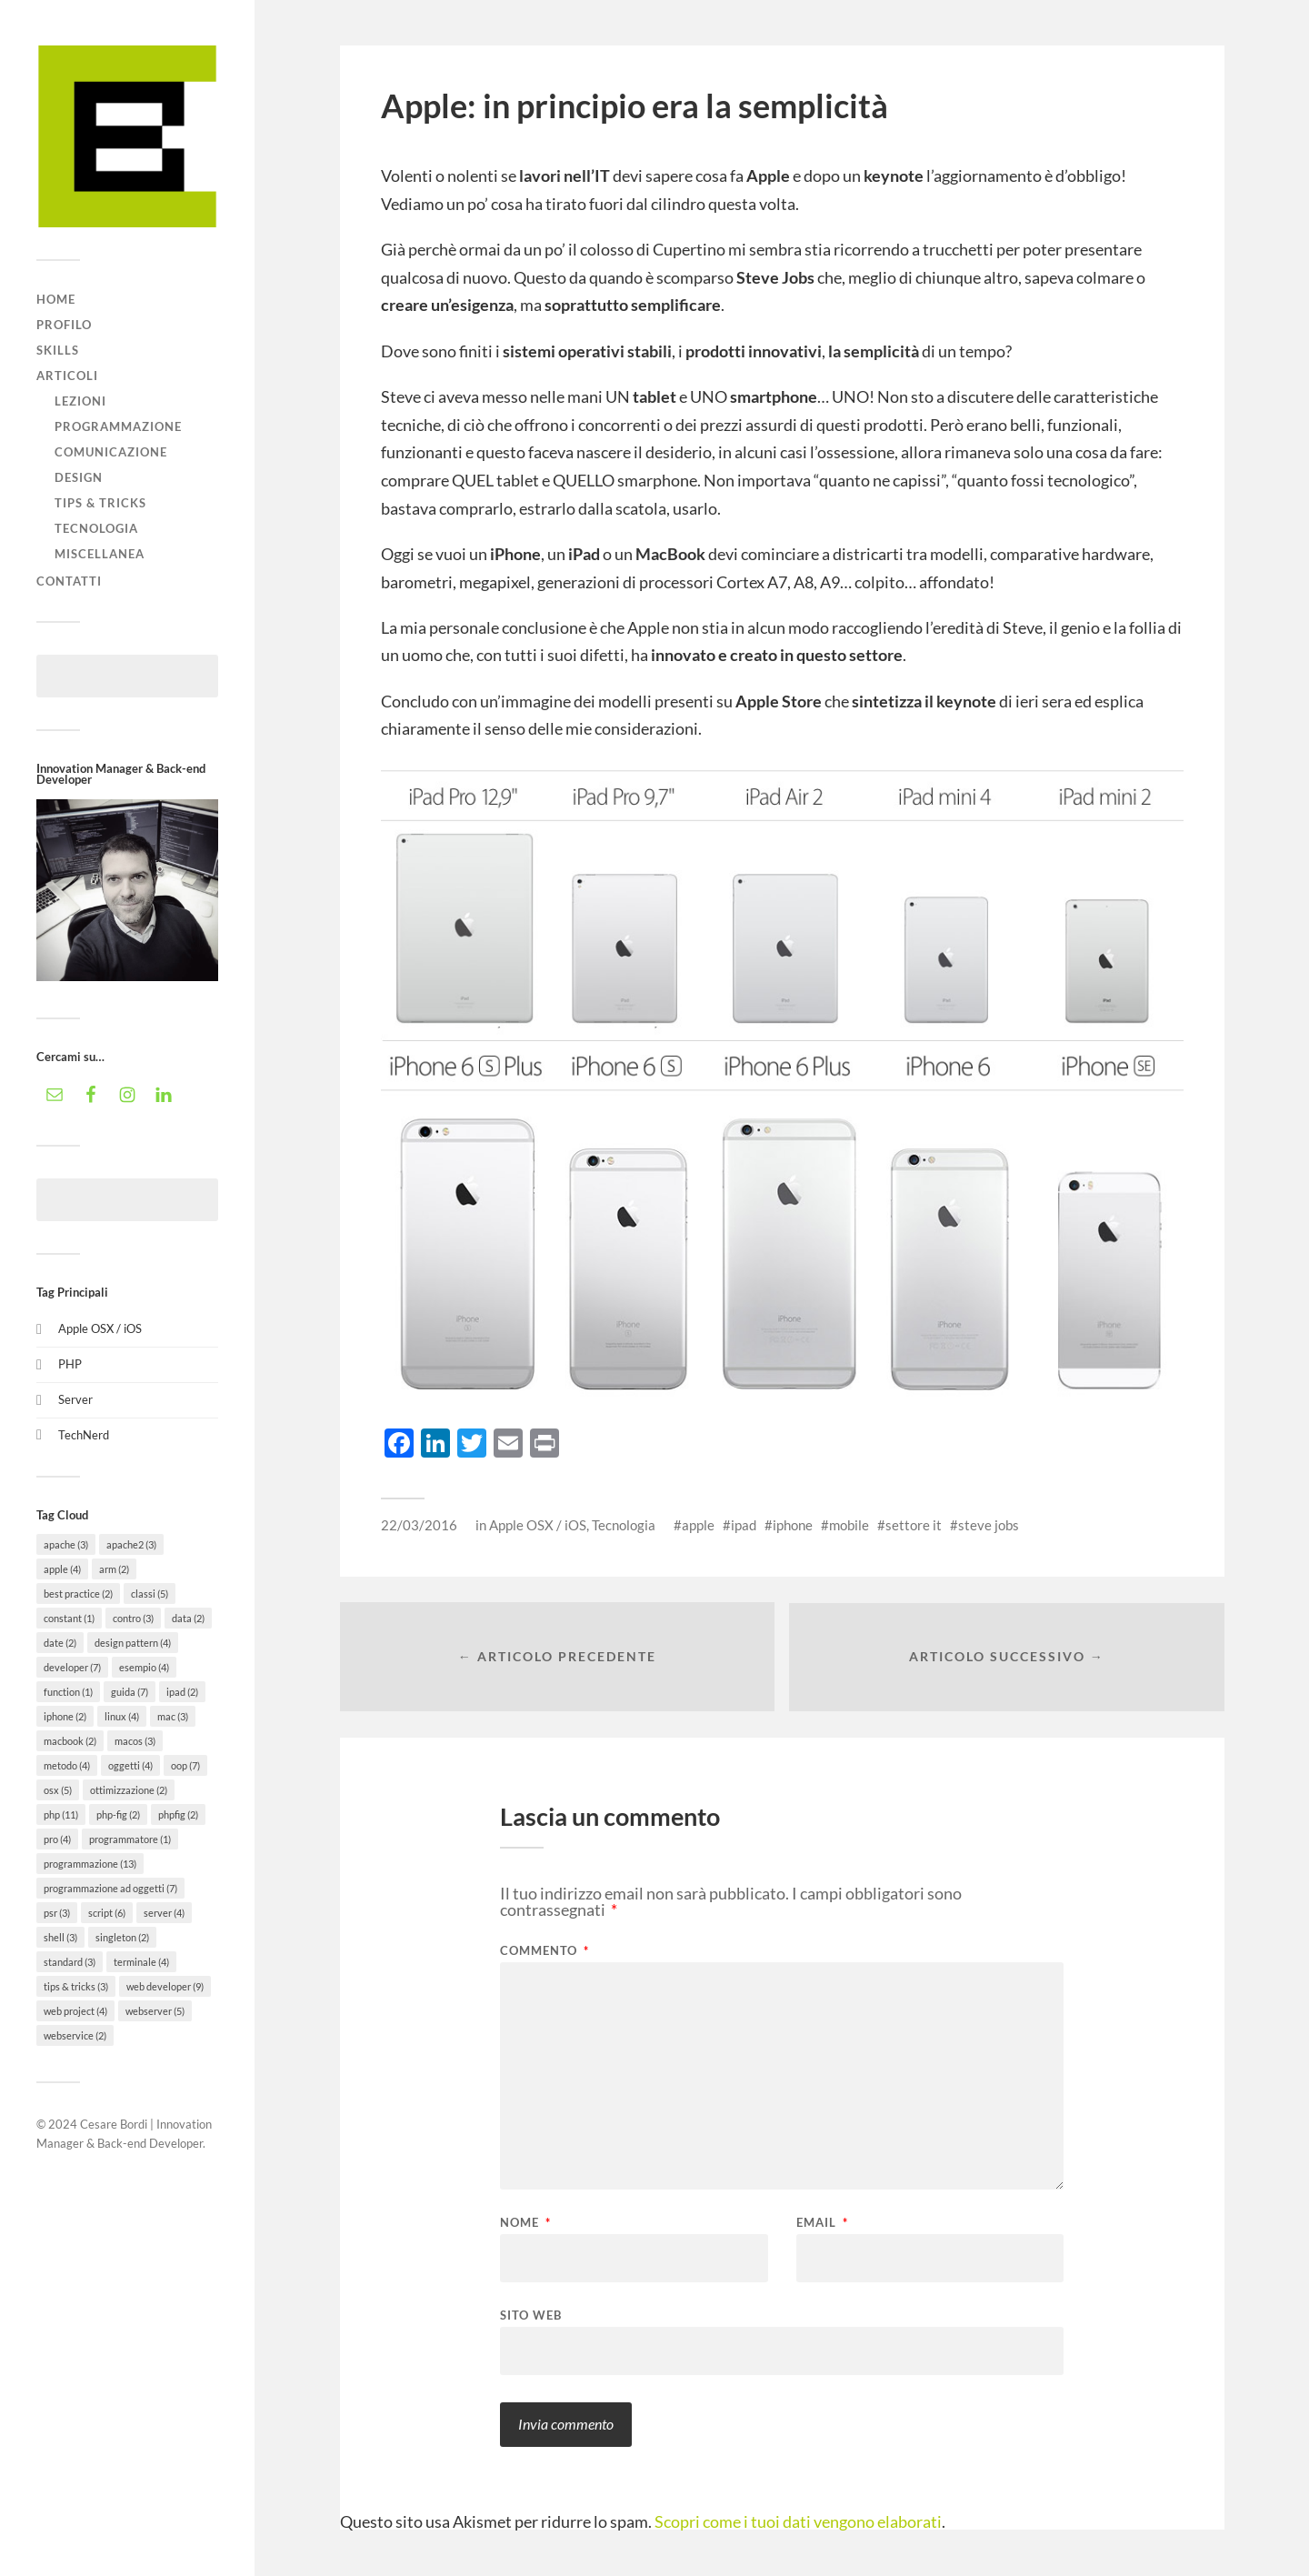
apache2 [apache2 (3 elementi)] (131, 1544)
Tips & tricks (100, 503)
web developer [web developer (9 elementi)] (165, 1986)
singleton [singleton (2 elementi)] (122, 1937)
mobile (849, 1525)
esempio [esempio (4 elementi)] (144, 1667)
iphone (793, 1525)
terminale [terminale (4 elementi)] (141, 1962)
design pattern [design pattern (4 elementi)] (133, 1643)
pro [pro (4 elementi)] (57, 1839)
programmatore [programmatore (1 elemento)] (130, 1839)
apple (698, 1525)
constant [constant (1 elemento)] (69, 1618)
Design (79, 477)
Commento (544, 1952)
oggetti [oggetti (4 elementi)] (130, 1765)
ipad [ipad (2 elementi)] (182, 1692)
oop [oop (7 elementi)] (185, 1765)
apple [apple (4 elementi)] (62, 1569)
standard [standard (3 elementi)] (69, 1962)
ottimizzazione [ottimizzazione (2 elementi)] (128, 1790)
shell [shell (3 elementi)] (60, 1937)
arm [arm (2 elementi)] (114, 1569)
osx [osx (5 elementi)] (58, 1790)
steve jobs (988, 1525)
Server (75, 1399)
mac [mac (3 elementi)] (172, 1716)
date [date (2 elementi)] (60, 1643)
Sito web (531, 2315)
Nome (525, 2224)
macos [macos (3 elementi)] (135, 1741)
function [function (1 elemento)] (68, 1692)
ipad (743, 1525)
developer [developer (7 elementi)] (72, 1667)
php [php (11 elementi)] (61, 1814)
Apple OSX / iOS (100, 1328)
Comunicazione (111, 452)
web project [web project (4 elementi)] (75, 2011)
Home (55, 299)
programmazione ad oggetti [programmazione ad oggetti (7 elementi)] (110, 1888)
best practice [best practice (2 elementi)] (78, 1593)
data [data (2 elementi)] (188, 1618)
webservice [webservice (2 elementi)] (75, 2035)
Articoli (67, 375)
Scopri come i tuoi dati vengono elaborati (798, 2522)
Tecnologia (96, 528)
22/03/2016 (419, 1525)
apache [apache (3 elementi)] (66, 1544)
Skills (57, 350)
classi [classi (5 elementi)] (149, 1593)
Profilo (64, 324)
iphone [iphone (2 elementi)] (65, 1716)
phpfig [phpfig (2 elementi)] (178, 1814)
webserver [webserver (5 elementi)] (155, 2011)
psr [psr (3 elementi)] (57, 1913)
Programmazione (118, 426)
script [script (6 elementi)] (106, 1913)
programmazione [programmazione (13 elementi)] (90, 1863)
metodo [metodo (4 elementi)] (67, 1765)
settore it (913, 1525)
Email (822, 2224)
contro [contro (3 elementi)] (133, 1618)
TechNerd (83, 1435)
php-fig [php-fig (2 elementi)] (118, 1814)
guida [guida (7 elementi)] (129, 1692)
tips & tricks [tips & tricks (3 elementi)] (76, 1986)
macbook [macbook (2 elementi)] (70, 1741)
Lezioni (80, 401)
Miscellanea (100, 553)
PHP (70, 1364)
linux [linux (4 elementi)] (122, 1716)
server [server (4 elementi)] (164, 1913)
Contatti (69, 581)
